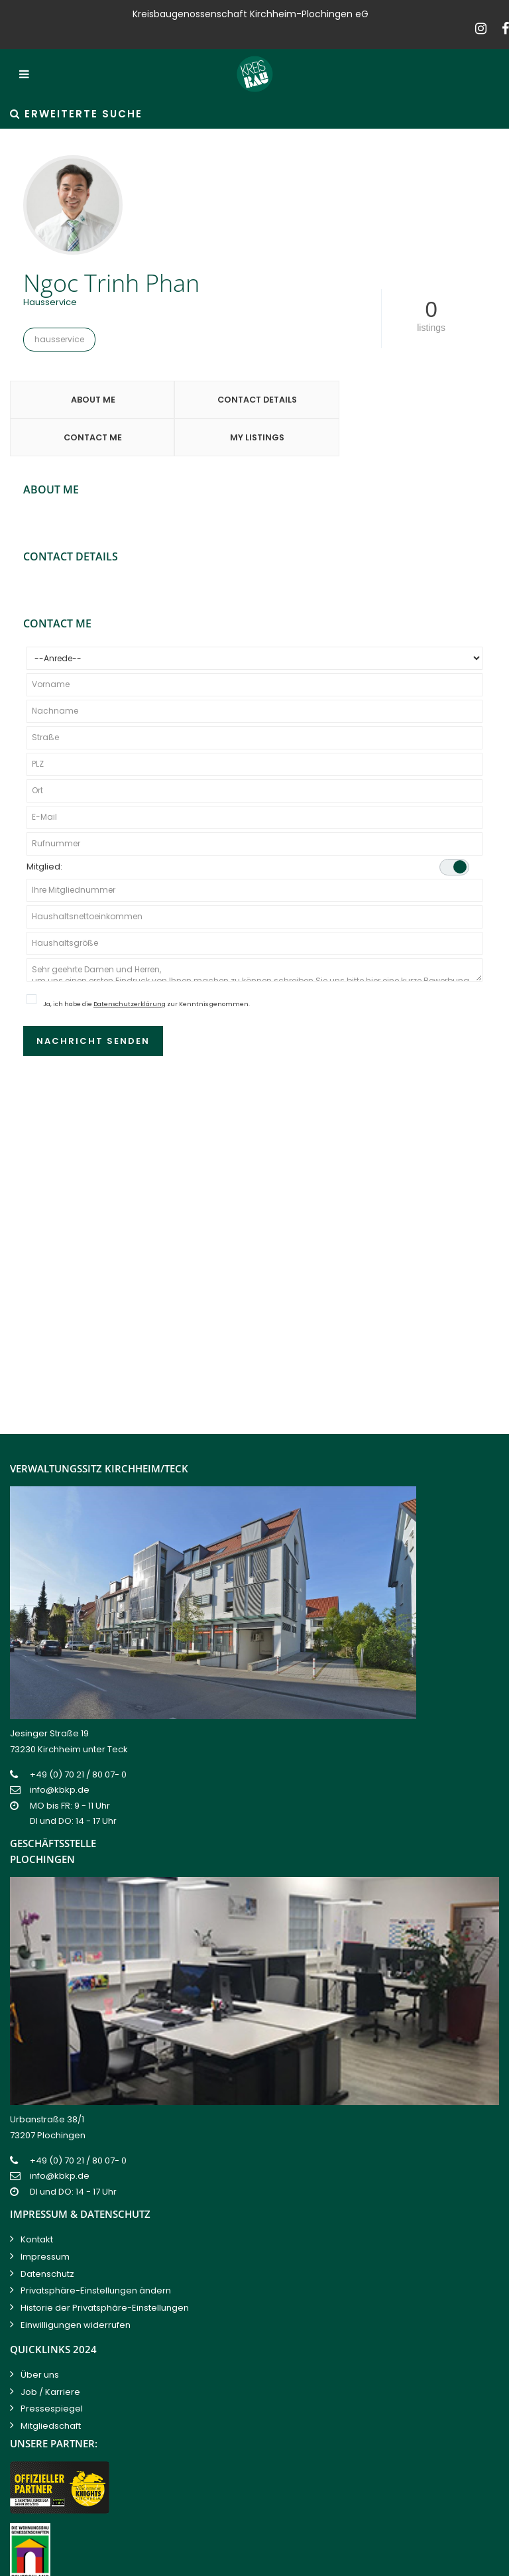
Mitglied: (248, 832)
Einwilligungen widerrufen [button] (76, 2292)
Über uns (40, 2341)
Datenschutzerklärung (129, 970)
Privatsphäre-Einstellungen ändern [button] (96, 2257)
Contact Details (193, 401)
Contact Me (315, 401)
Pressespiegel (52, 2375)
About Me (70, 401)
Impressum (45, 2223)
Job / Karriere (50, 2358)
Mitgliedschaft (51, 2392)
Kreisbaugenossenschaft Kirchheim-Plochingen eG (182, 2562)
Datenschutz (47, 2240)
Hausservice (59, 339)
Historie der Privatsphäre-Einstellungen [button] (105, 2274)
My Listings (438, 401)
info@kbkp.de (59, 1756)
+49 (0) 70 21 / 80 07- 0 (78, 1741)
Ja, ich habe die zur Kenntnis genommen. (146, 970)
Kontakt (37, 2206)
